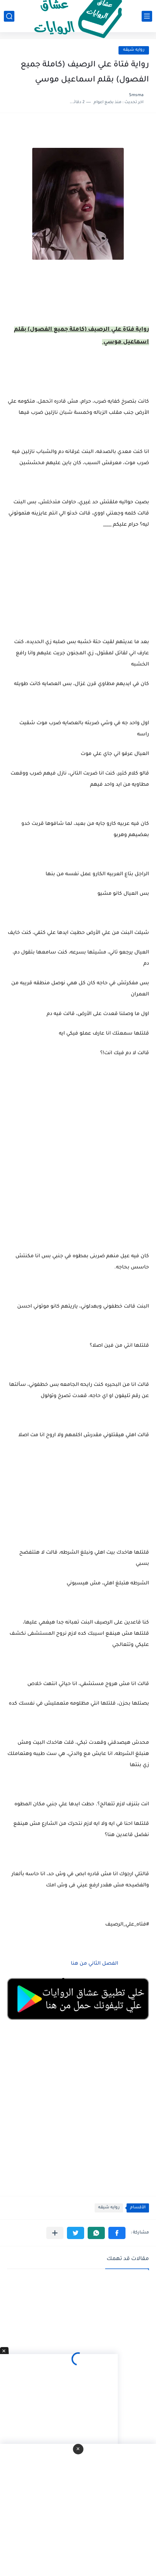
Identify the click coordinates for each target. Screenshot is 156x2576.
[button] (117, 2233)
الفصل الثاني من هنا (93, 1964)
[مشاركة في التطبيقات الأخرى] (54, 2233)
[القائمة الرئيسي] (147, 16)
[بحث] (9, 16)
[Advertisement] (78, 1163)
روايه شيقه (133, 50)
